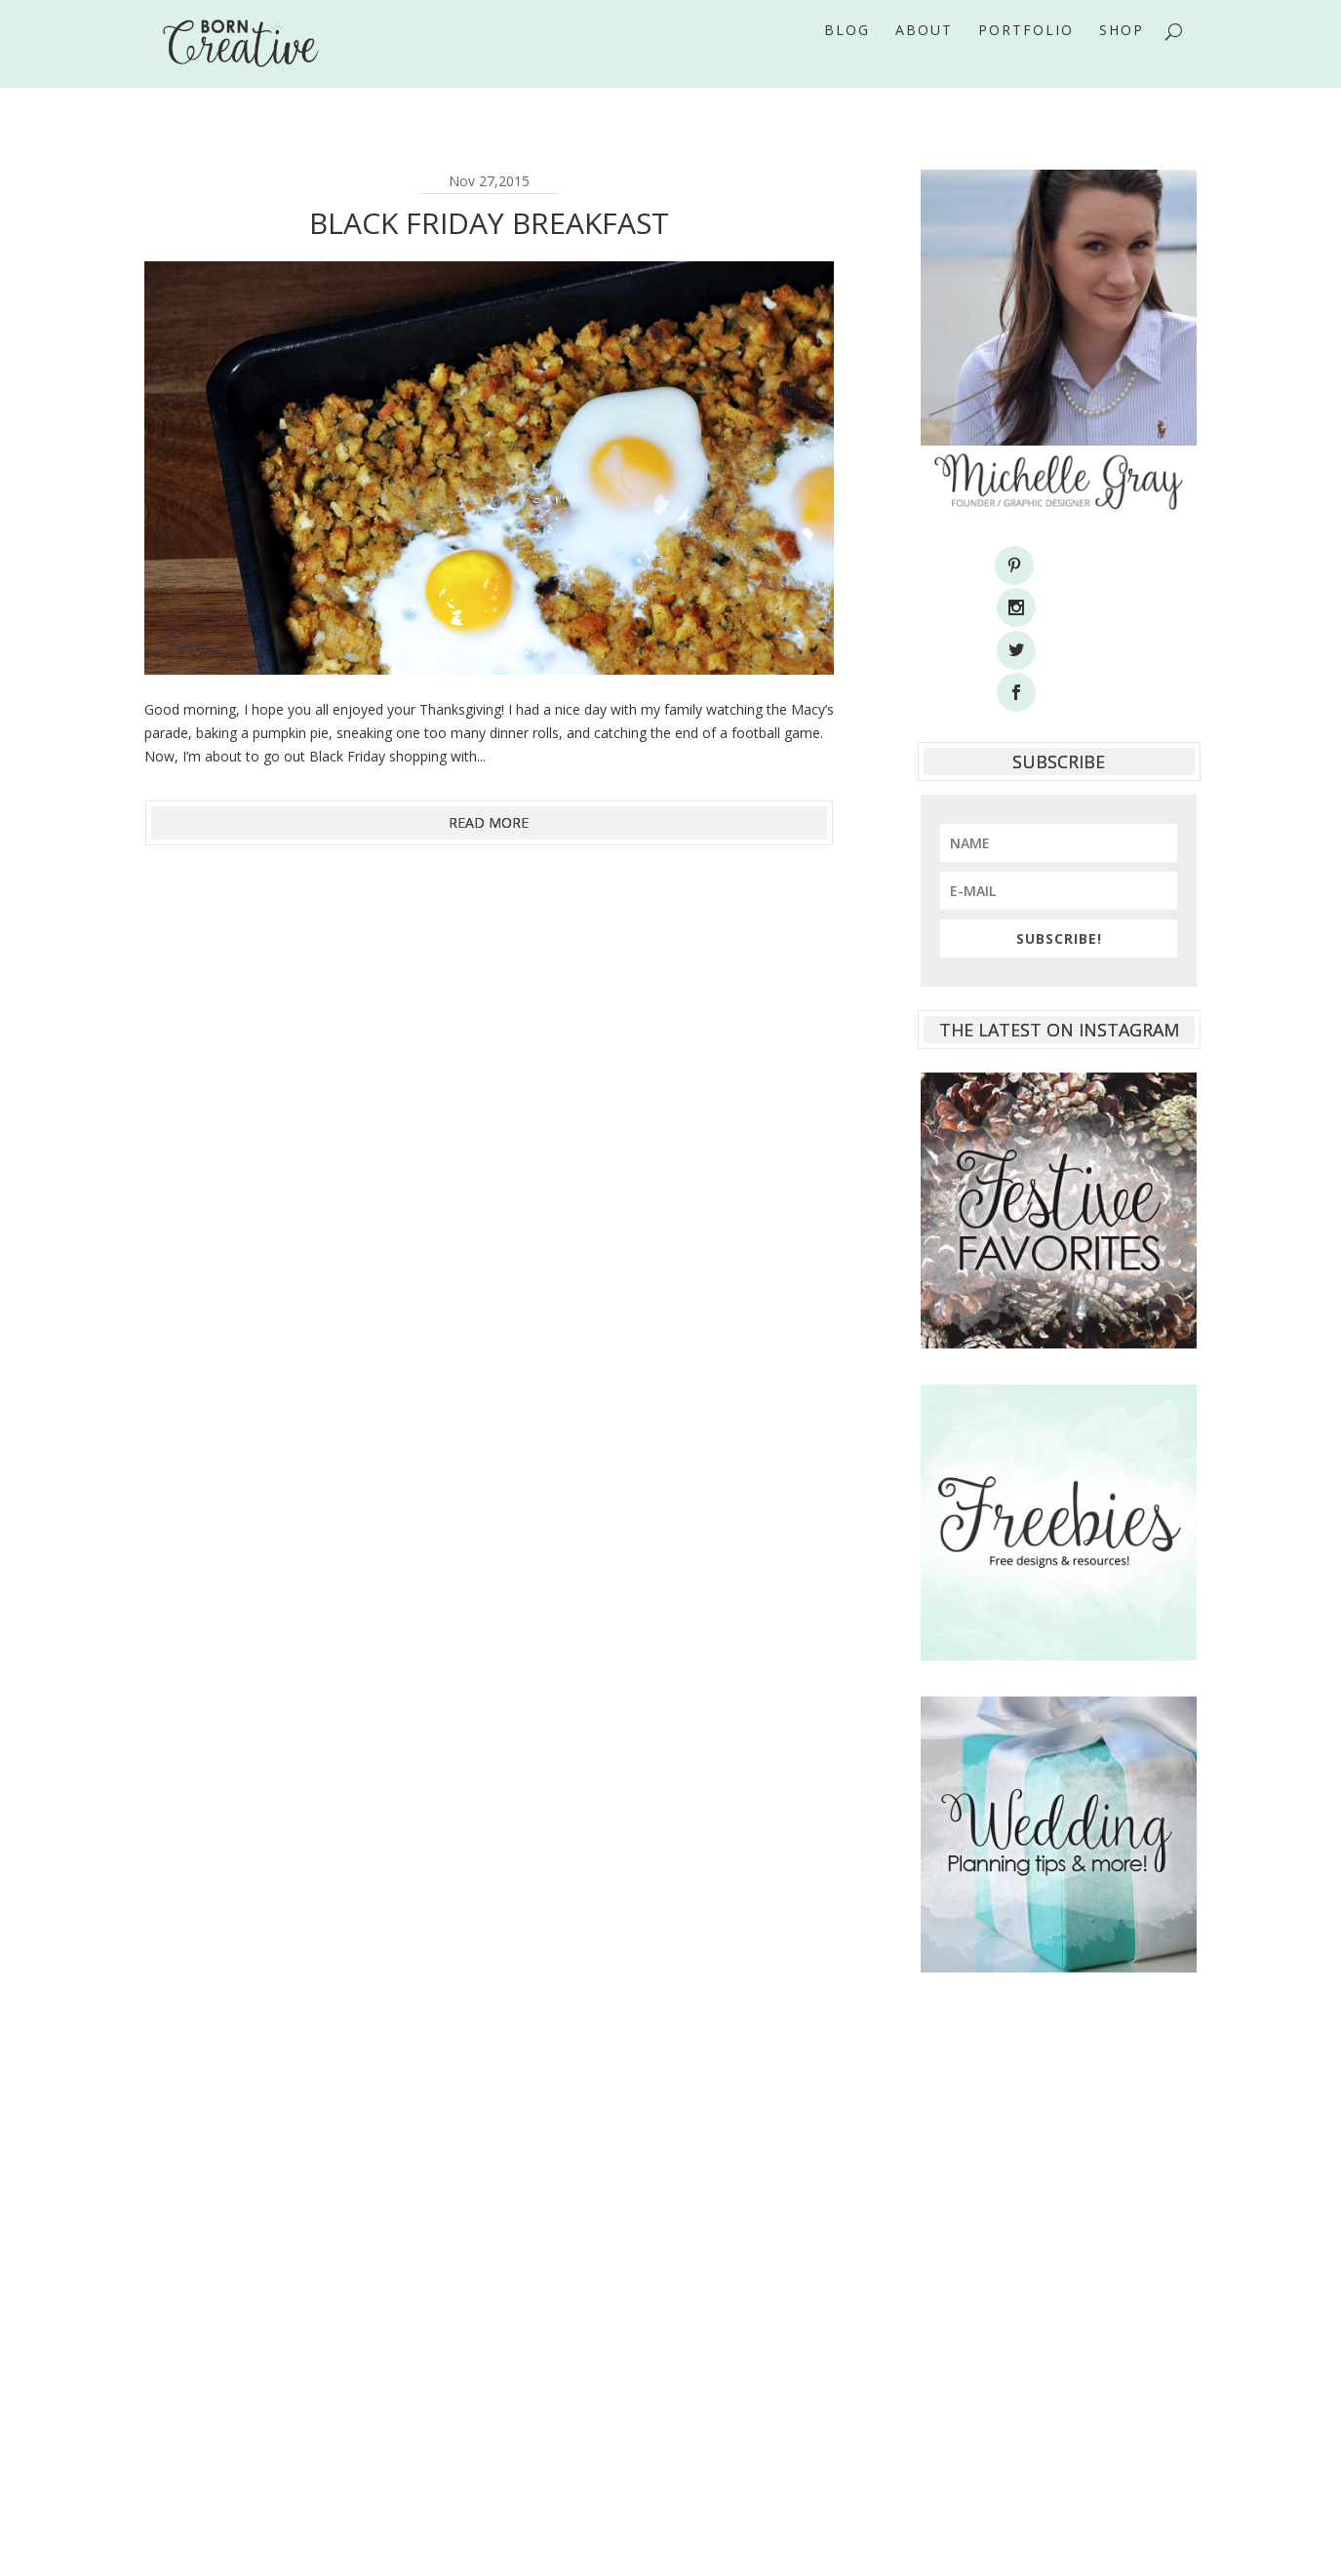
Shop (1121, 57)
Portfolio (1026, 57)
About (924, 57)
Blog (847, 57)
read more (489, 822)
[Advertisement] (1059, 2174)
